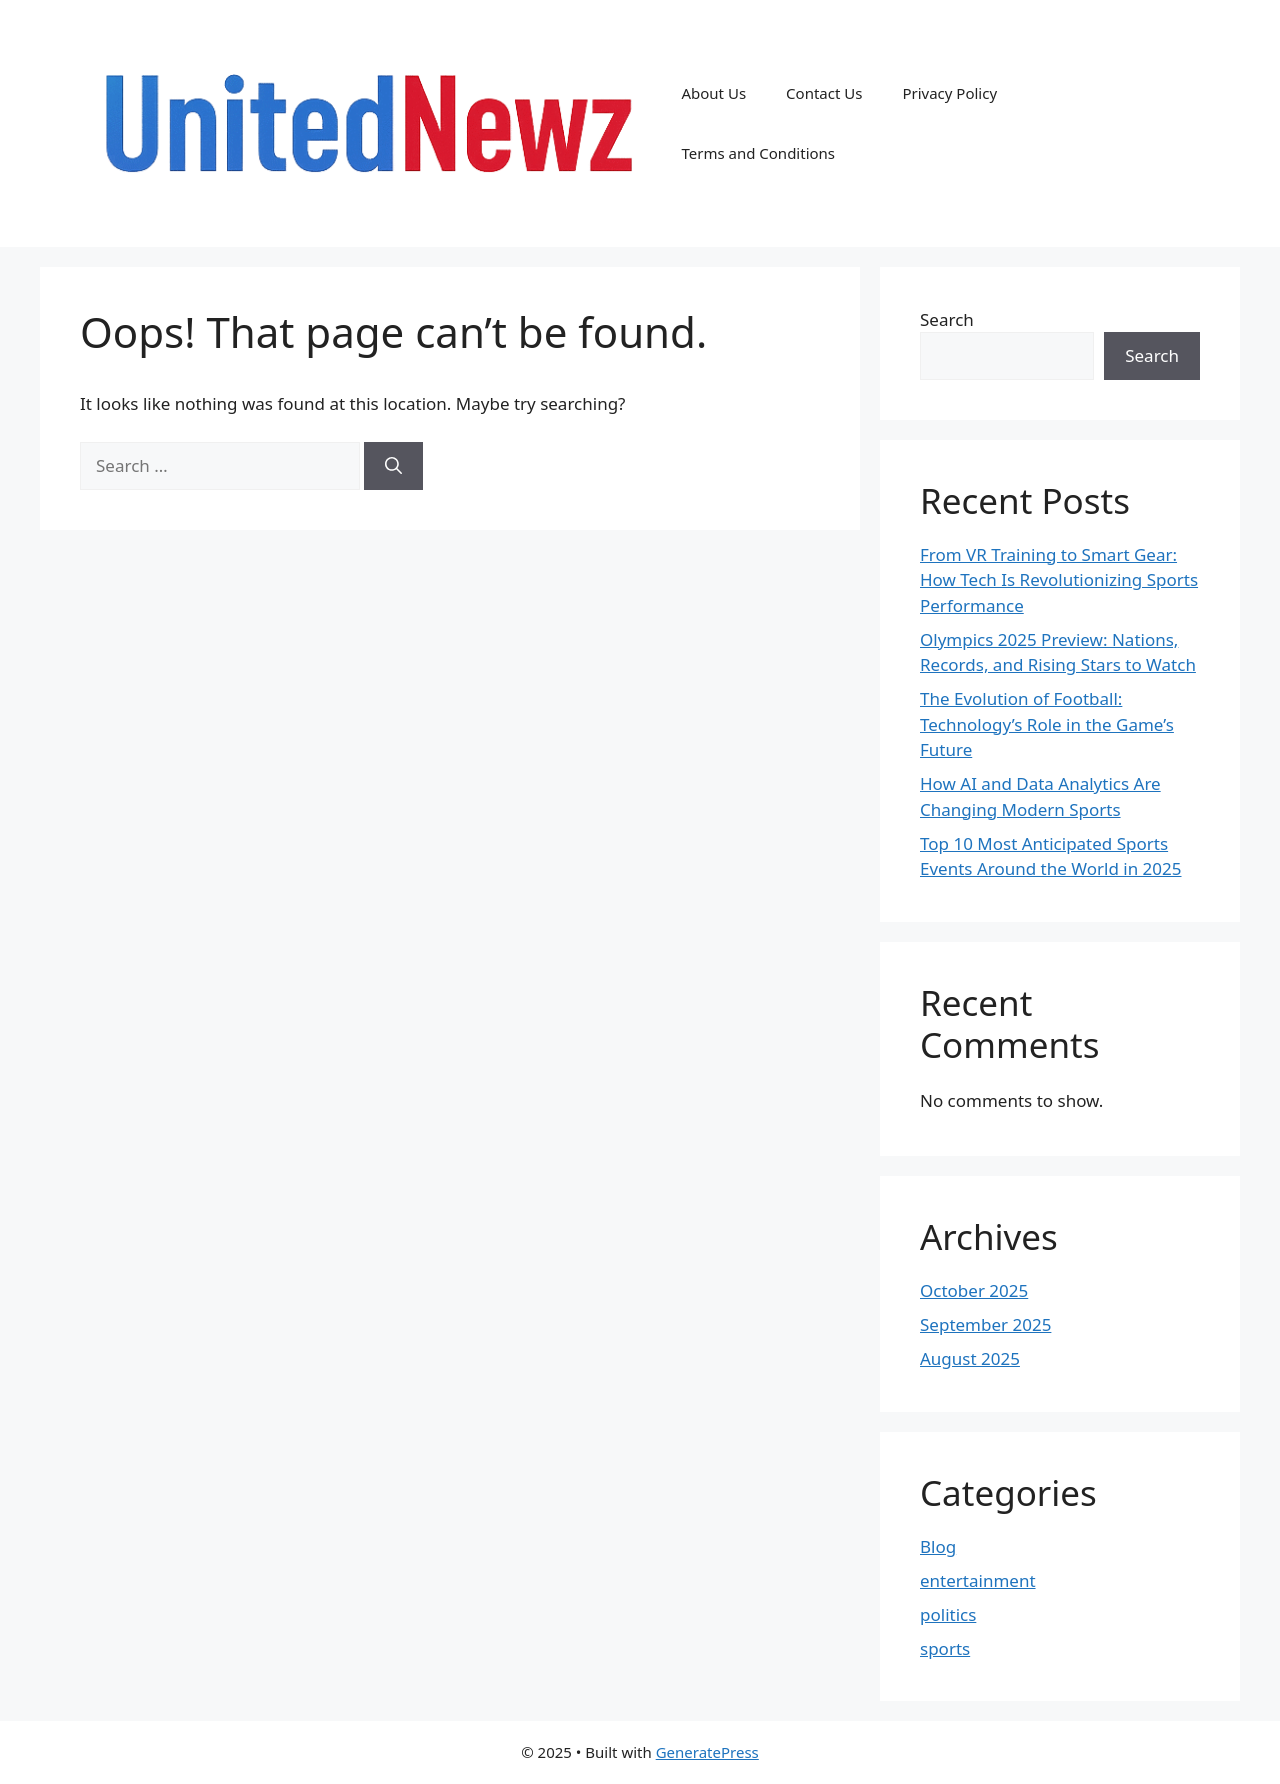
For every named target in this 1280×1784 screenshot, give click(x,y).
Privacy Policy (949, 93)
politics (948, 1614)
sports (945, 1648)
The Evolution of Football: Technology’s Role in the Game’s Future (1047, 724)
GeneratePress (707, 1752)
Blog (938, 1546)
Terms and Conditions (758, 153)
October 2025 (974, 1290)
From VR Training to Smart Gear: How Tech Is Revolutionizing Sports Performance (1059, 580)
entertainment (978, 1580)
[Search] (393, 466)
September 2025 (985, 1324)
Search (947, 319)
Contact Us (824, 93)
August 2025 (970, 1358)
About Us (713, 93)
